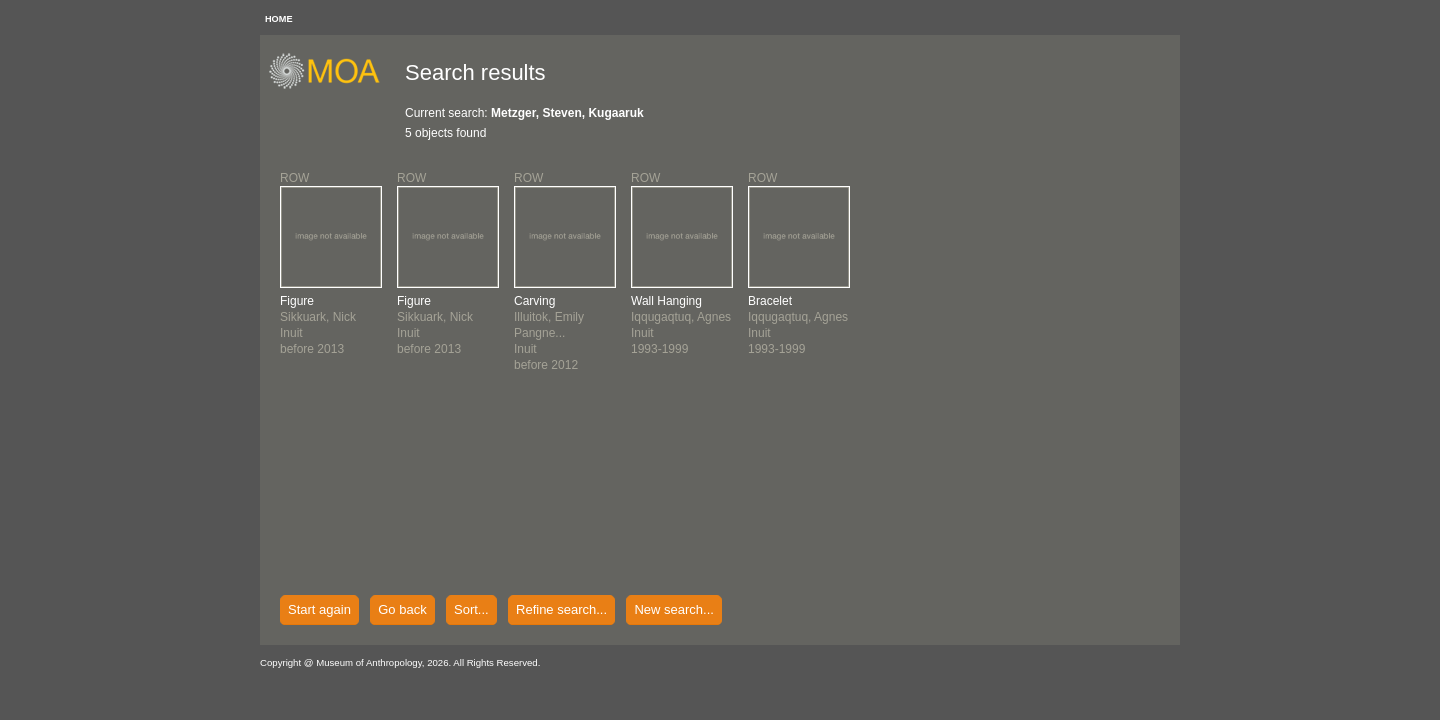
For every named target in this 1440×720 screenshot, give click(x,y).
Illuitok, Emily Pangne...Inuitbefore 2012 (549, 333)
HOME (279, 19)
